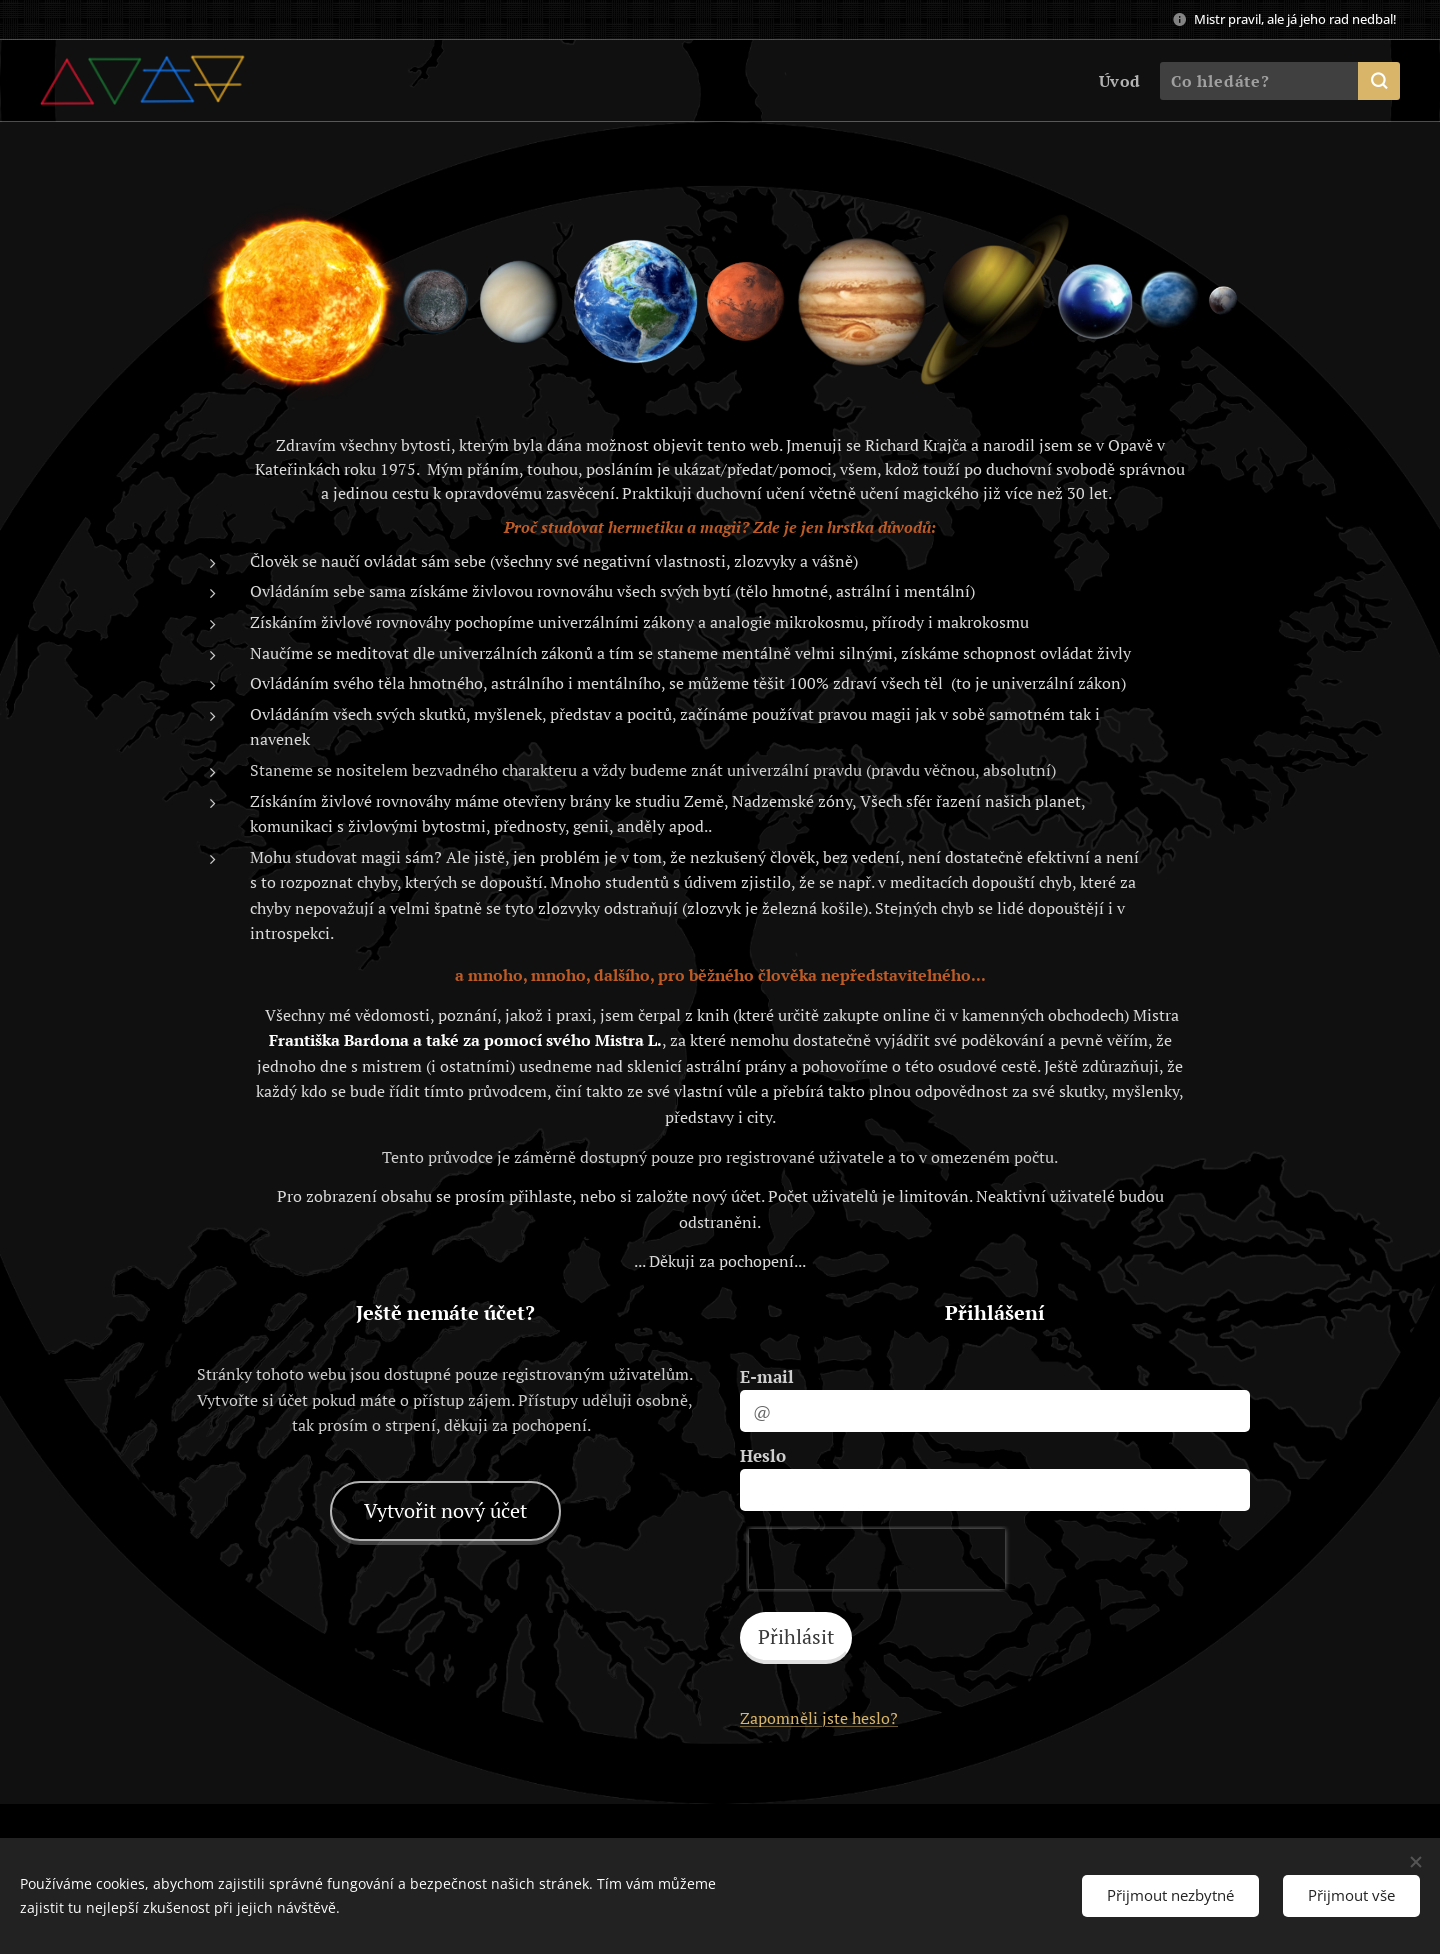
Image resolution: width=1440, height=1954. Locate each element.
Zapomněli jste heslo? (819, 1718)
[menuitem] (1116, 81)
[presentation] (877, 1559)
